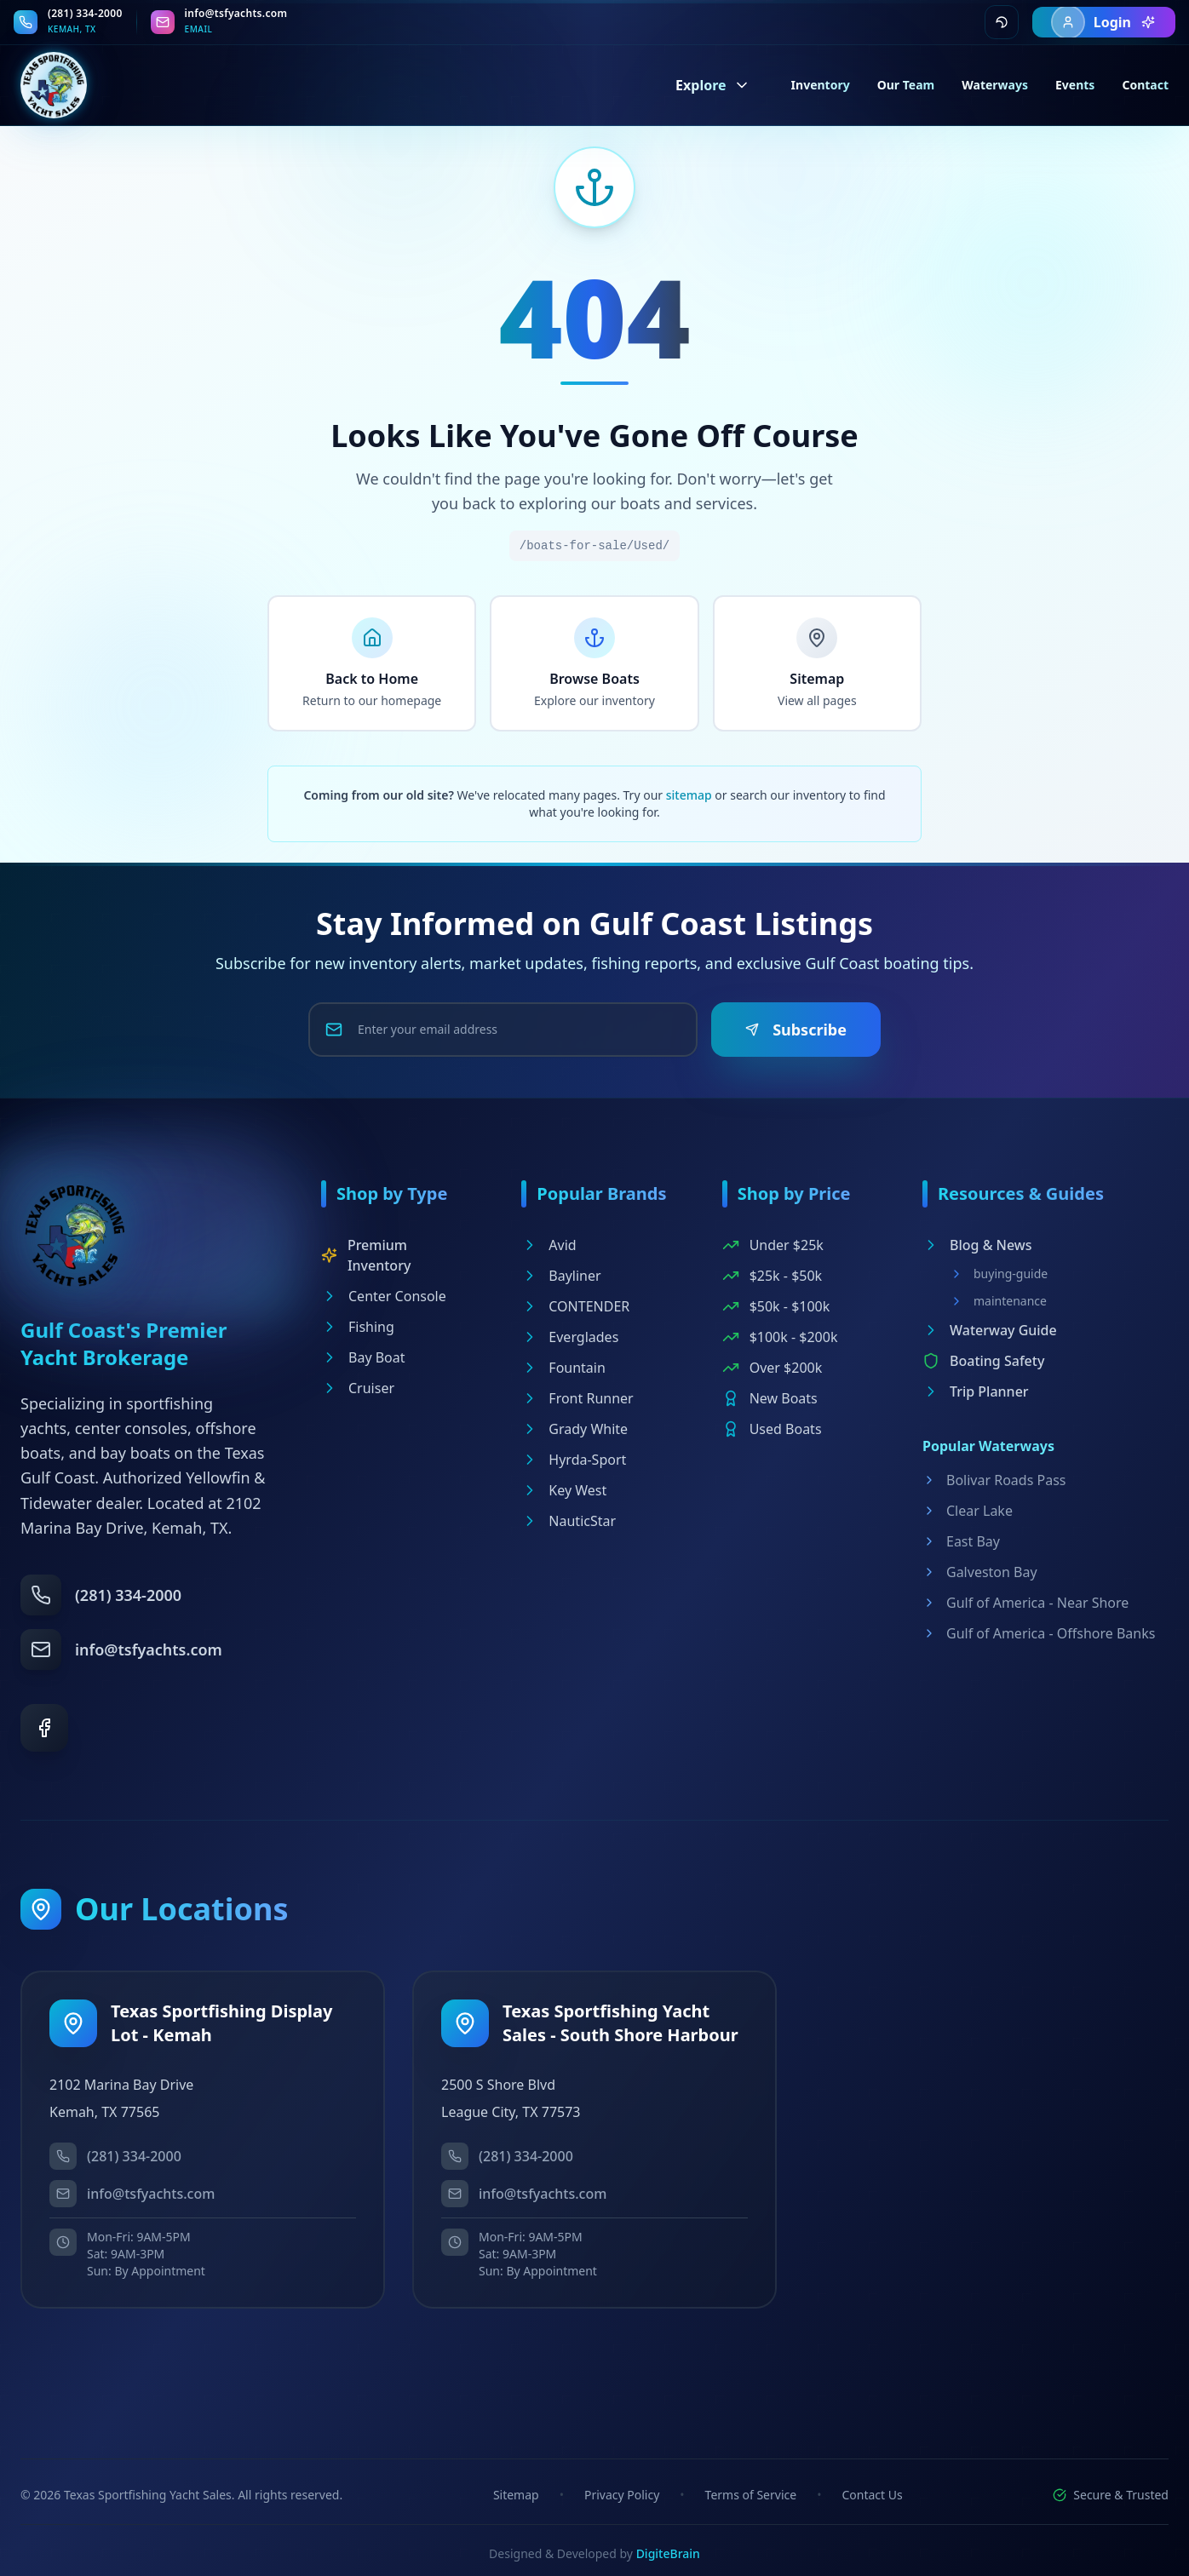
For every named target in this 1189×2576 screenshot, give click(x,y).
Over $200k (772, 1367)
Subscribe (796, 1029)
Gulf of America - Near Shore (1025, 1602)
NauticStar (568, 1521)
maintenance (998, 1301)
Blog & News (977, 1245)
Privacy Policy (621, 2495)
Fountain (563, 1367)
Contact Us (871, 2495)
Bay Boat (363, 1357)
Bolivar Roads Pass (994, 1480)
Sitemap (516, 2495)
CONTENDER (575, 1306)
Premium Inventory (366, 1255)
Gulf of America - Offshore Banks (1038, 1633)
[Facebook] (44, 1728)
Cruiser (357, 1388)
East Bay (961, 1541)
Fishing (357, 1326)
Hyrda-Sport (573, 1459)
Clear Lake (967, 1510)
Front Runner (577, 1398)
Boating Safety (983, 1360)
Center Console (383, 1296)
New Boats (770, 1398)
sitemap (689, 795)
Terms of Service (751, 2495)
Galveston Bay (979, 1572)
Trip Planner (975, 1391)
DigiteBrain (668, 2553)
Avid (548, 1245)
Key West (563, 1490)
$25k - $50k (772, 1275)
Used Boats (772, 1429)
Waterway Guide (989, 1330)
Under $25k (773, 1245)
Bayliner (560, 1275)
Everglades (569, 1337)
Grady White (574, 1429)
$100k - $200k (780, 1337)
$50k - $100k (776, 1306)
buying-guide (999, 1273)
